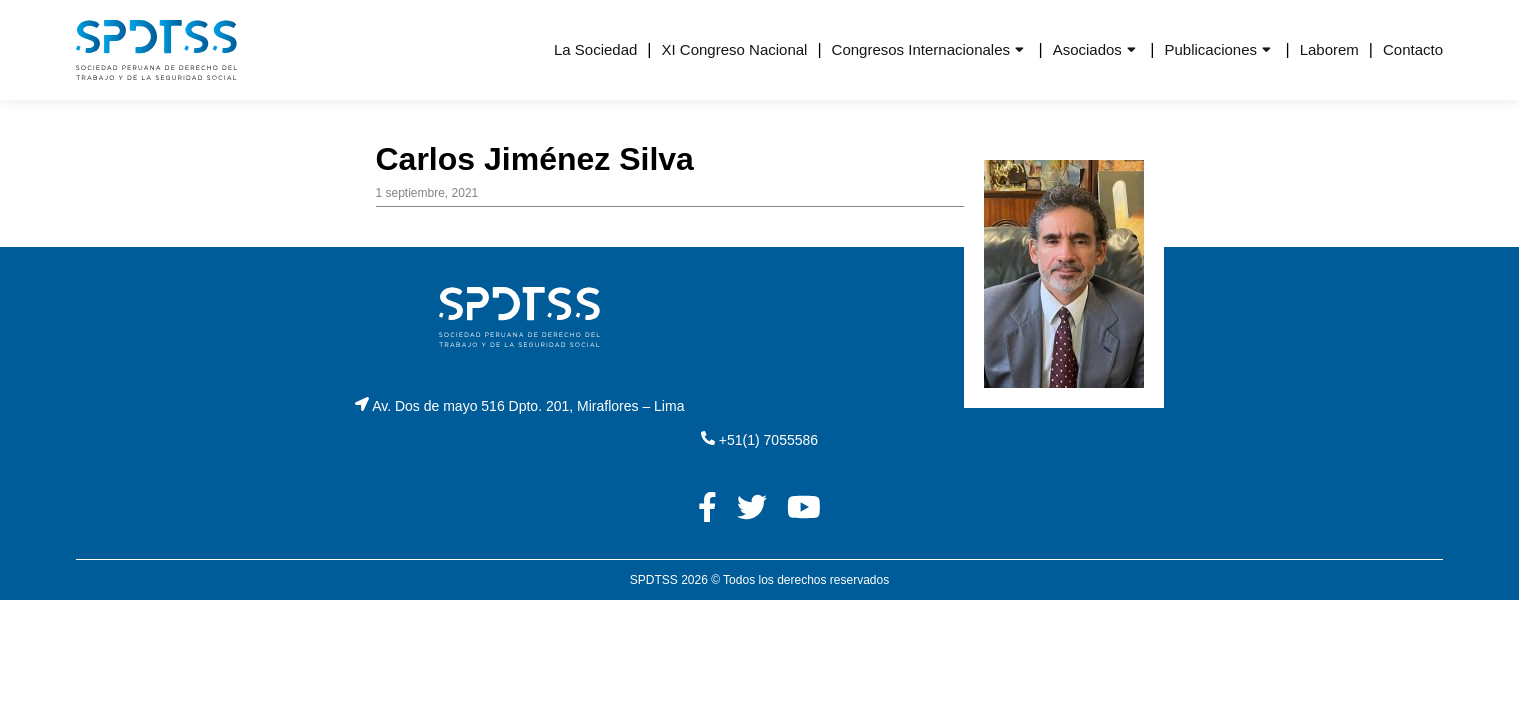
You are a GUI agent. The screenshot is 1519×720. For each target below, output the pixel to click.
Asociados (1087, 49)
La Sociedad (595, 49)
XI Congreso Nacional (735, 49)
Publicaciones (1210, 49)
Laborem (1329, 49)
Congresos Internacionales (921, 49)
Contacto (1413, 49)
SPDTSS (654, 580)
